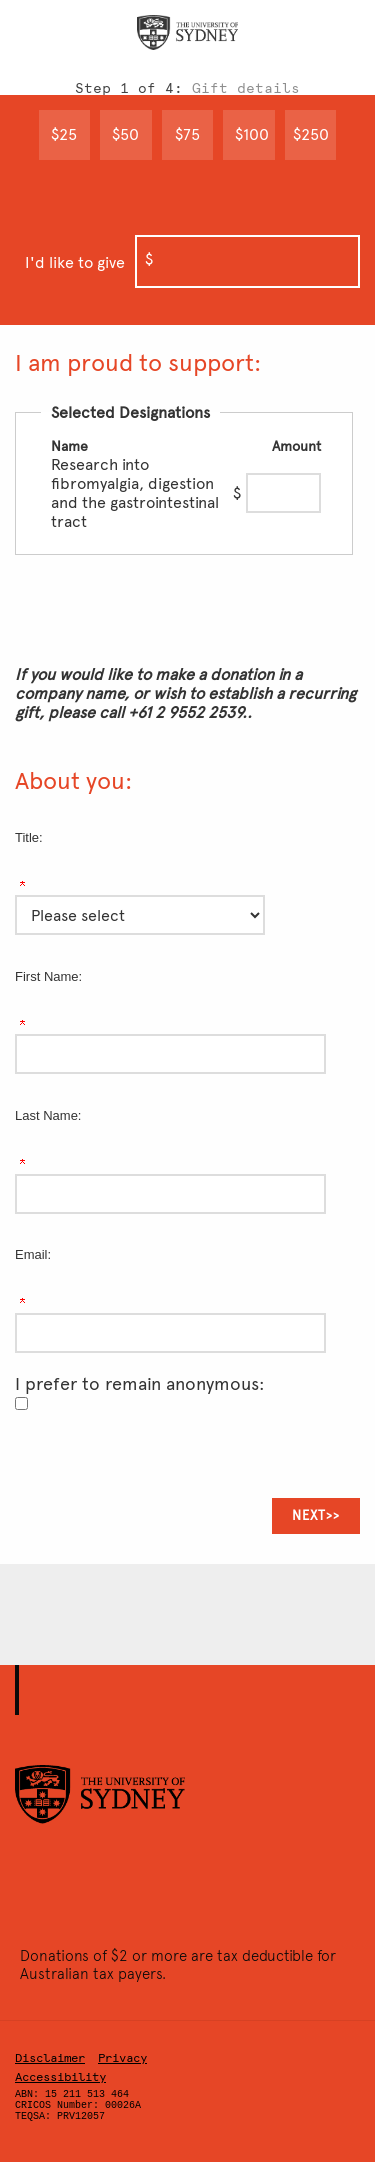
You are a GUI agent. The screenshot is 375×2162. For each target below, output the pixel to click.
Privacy (122, 2058)
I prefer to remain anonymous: (140, 1384)
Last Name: (48, 1115)
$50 (125, 134)
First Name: (48, 976)
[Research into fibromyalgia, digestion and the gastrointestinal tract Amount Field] (283, 493)
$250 (311, 134)
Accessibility (60, 2077)
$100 (252, 134)
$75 (187, 134)
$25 (64, 134)
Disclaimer (50, 2058)
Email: (33, 1254)
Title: (29, 837)
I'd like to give (75, 262)
